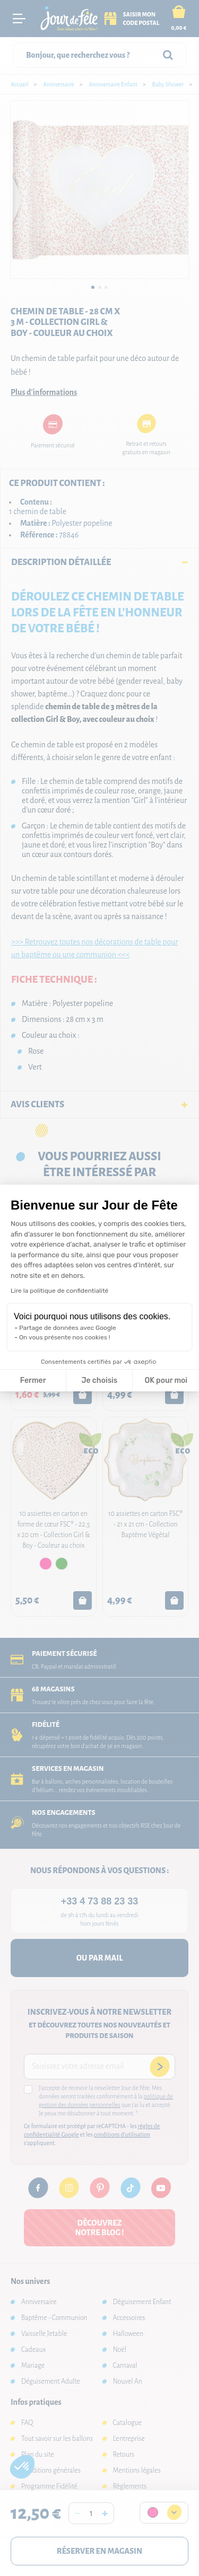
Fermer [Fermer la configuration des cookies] (33, 1380)
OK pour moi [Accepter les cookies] (165, 1380)
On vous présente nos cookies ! (64, 1337)
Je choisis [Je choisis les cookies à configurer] (99, 1380)
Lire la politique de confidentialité (59, 1290)
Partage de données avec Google (67, 1327)
